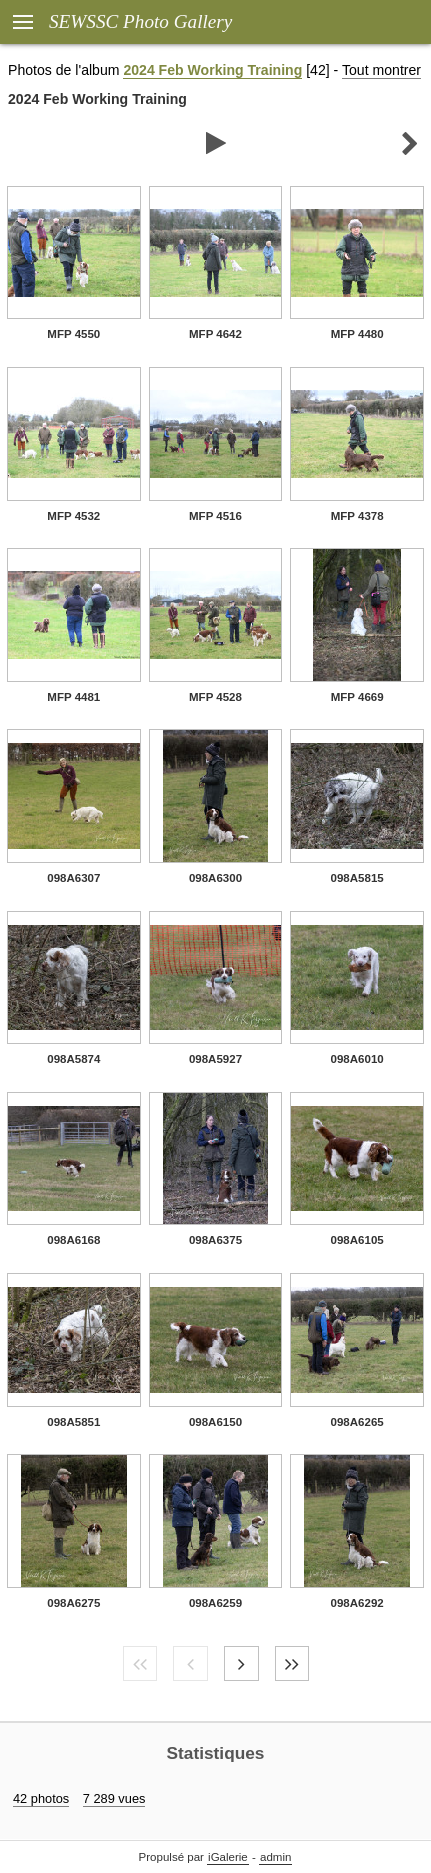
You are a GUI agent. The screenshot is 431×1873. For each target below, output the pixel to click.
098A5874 (73, 1059)
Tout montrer (381, 70)
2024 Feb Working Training (212, 70)
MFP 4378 (357, 516)
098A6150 (215, 1422)
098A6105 (357, 1240)
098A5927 (215, 1059)
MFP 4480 (357, 334)
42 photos (41, 1798)
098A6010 (357, 1059)
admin (275, 1857)
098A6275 (73, 1603)
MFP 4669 (357, 697)
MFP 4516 (215, 516)
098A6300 (215, 878)
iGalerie (228, 1857)
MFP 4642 (215, 334)
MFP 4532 (73, 516)
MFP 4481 (73, 697)
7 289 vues (114, 1798)
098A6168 (73, 1240)
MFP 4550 (73, 334)
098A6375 (215, 1240)
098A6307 (73, 878)
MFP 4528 (215, 697)
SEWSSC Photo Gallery (140, 21)
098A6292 (357, 1603)
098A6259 (215, 1603)
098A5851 (73, 1422)
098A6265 (357, 1422)
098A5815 (357, 878)
